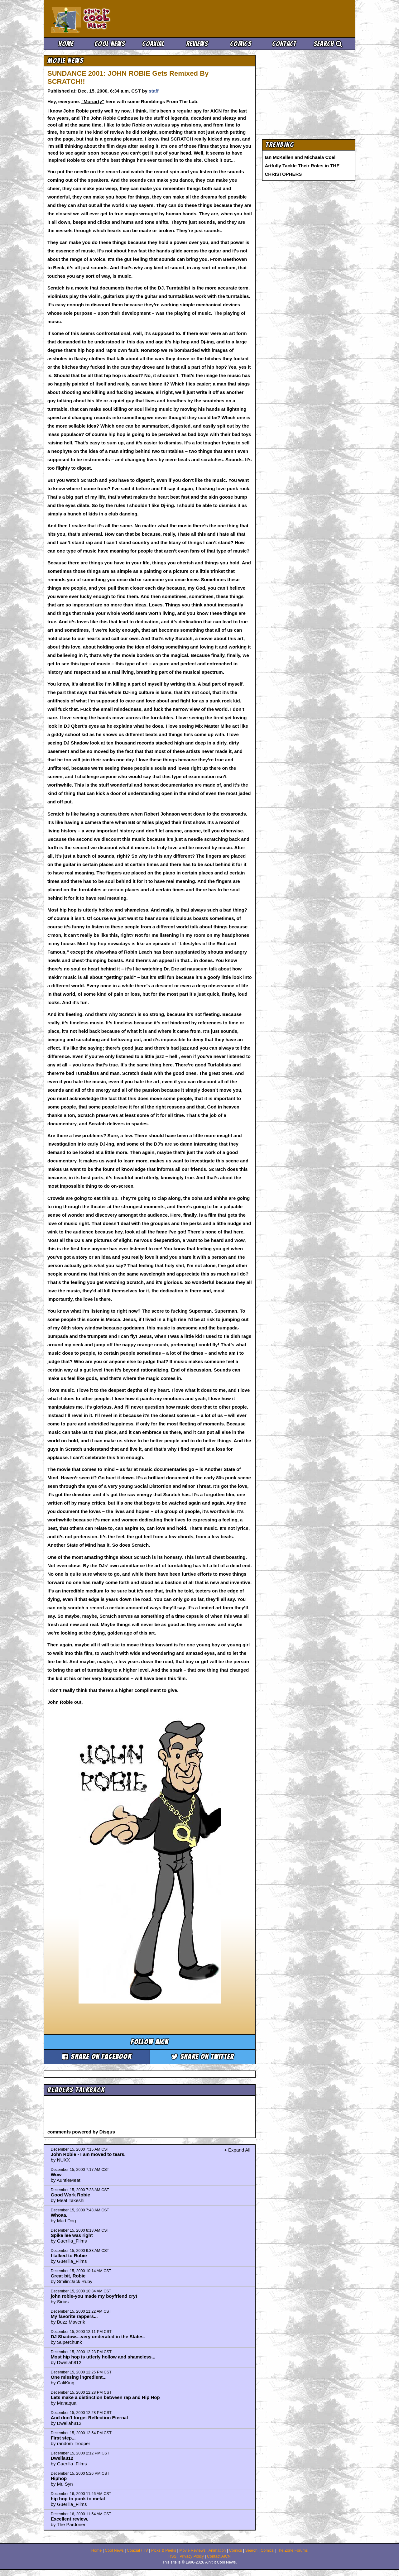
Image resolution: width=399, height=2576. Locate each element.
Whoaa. (59, 2215)
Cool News (109, 43)
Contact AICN (219, 2556)
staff (154, 90)
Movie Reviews (192, 2550)
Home (66, 43)
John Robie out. (65, 1702)
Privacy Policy (192, 2556)
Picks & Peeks (163, 2550)
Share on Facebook (97, 2056)
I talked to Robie (69, 2255)
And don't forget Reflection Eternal (89, 2417)
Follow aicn (149, 2042)
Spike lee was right (72, 2235)
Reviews (197, 43)
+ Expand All (237, 2149)
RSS (172, 2556)
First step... (63, 2437)
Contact (284, 43)
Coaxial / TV (137, 2550)
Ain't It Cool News (97, 18)
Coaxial (153, 43)
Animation (217, 2550)
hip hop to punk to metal (78, 2498)
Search (328, 43)
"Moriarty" (92, 101)
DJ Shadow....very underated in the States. (98, 2336)
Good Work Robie (70, 2194)
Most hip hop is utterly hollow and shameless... (103, 2356)
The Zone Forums (292, 2550)
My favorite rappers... (74, 2316)
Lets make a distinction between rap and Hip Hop (105, 2397)
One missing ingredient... (79, 2377)
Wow (56, 2174)
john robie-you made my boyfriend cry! (94, 2296)
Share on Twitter (202, 2056)
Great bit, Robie (68, 2275)
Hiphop (59, 2478)
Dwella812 (62, 2458)
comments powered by (81, 2131)
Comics (240, 43)
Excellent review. (69, 2518)
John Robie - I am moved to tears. (88, 2154)
